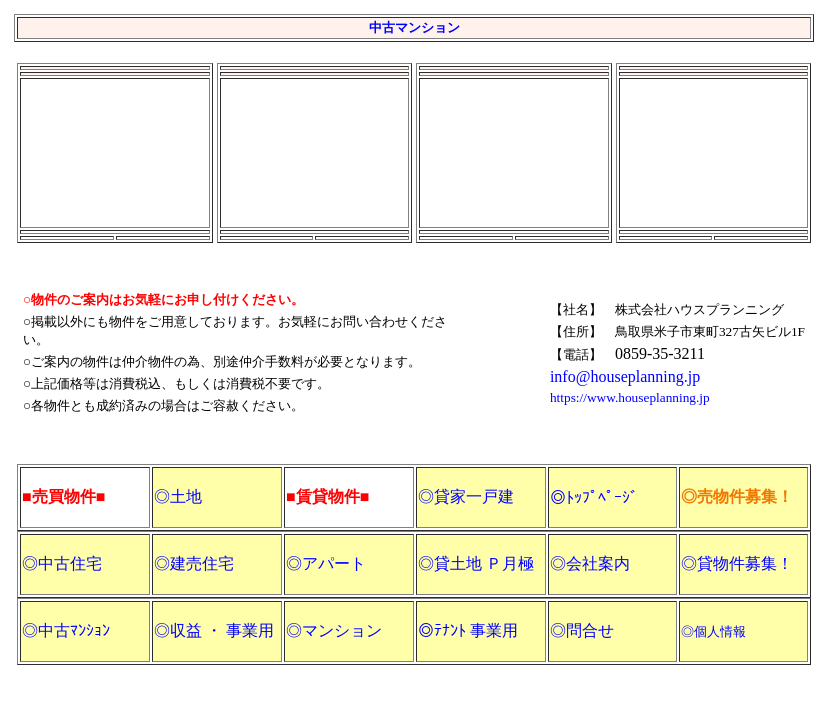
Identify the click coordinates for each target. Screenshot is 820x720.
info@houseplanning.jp (625, 376)
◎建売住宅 (194, 563)
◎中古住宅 (62, 563)
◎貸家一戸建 (466, 496)
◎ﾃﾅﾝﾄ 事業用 (468, 630)
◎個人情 (707, 631)
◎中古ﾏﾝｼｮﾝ (66, 630)
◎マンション (334, 630)
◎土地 (178, 496)
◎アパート (326, 563)
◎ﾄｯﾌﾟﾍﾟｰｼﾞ (594, 497)
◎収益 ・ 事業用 (214, 630)
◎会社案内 (590, 563)
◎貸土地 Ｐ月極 (476, 563)
